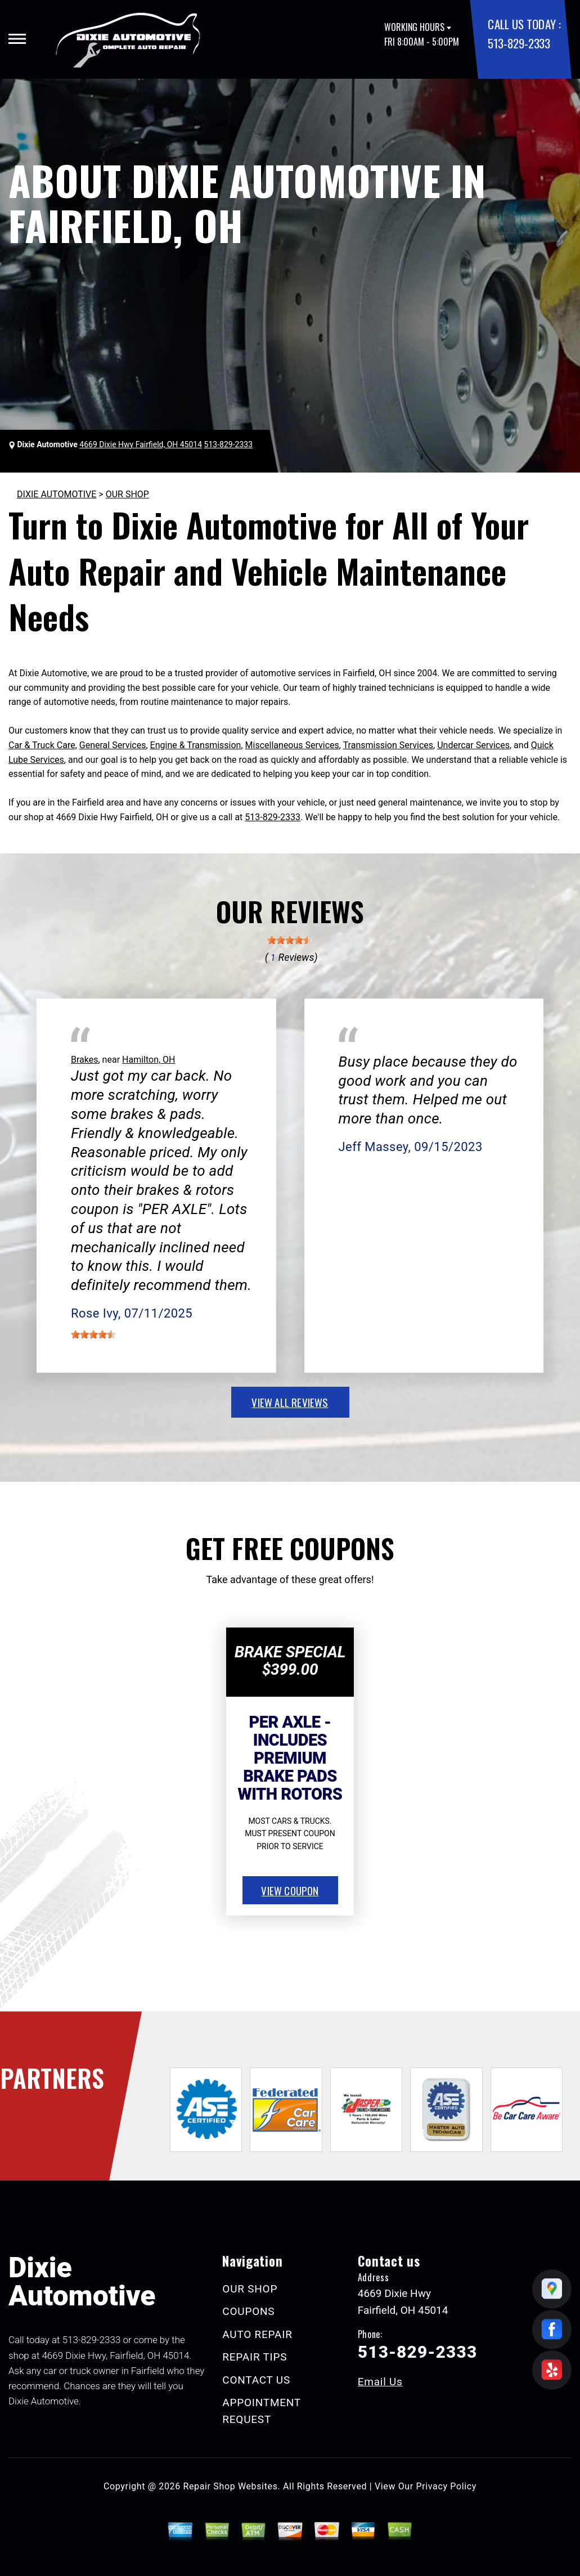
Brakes (84, 1059)
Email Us (380, 2381)
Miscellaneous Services (292, 745)
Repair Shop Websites (230, 2486)
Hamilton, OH (149, 1059)
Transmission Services (388, 745)
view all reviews (289, 1402)
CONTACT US (256, 2379)
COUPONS (248, 2311)
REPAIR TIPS (254, 2356)
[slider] (289, 940)
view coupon (289, 1890)
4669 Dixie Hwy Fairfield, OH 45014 (140, 444)
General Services (112, 745)
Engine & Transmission (195, 745)
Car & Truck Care (41, 745)
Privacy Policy (446, 2486)
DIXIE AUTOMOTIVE (56, 494)
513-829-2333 (519, 43)
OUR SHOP (127, 494)
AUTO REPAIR (257, 2334)
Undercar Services (473, 745)
